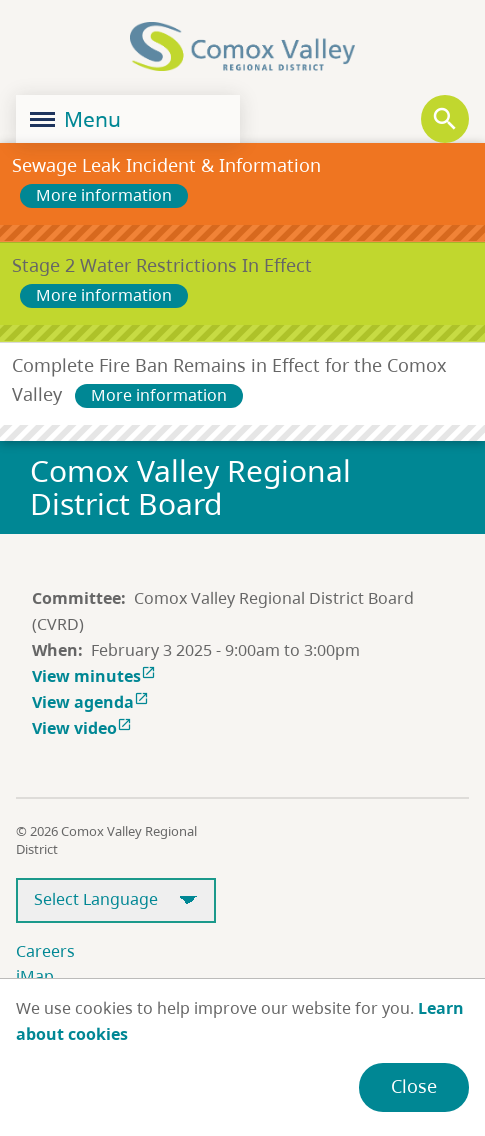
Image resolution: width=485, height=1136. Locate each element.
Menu (75, 119)
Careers (45, 951)
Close (414, 1086)
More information (104, 195)
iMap (35, 976)
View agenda (92, 702)
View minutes (96, 676)
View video (84, 728)
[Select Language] (116, 900)
